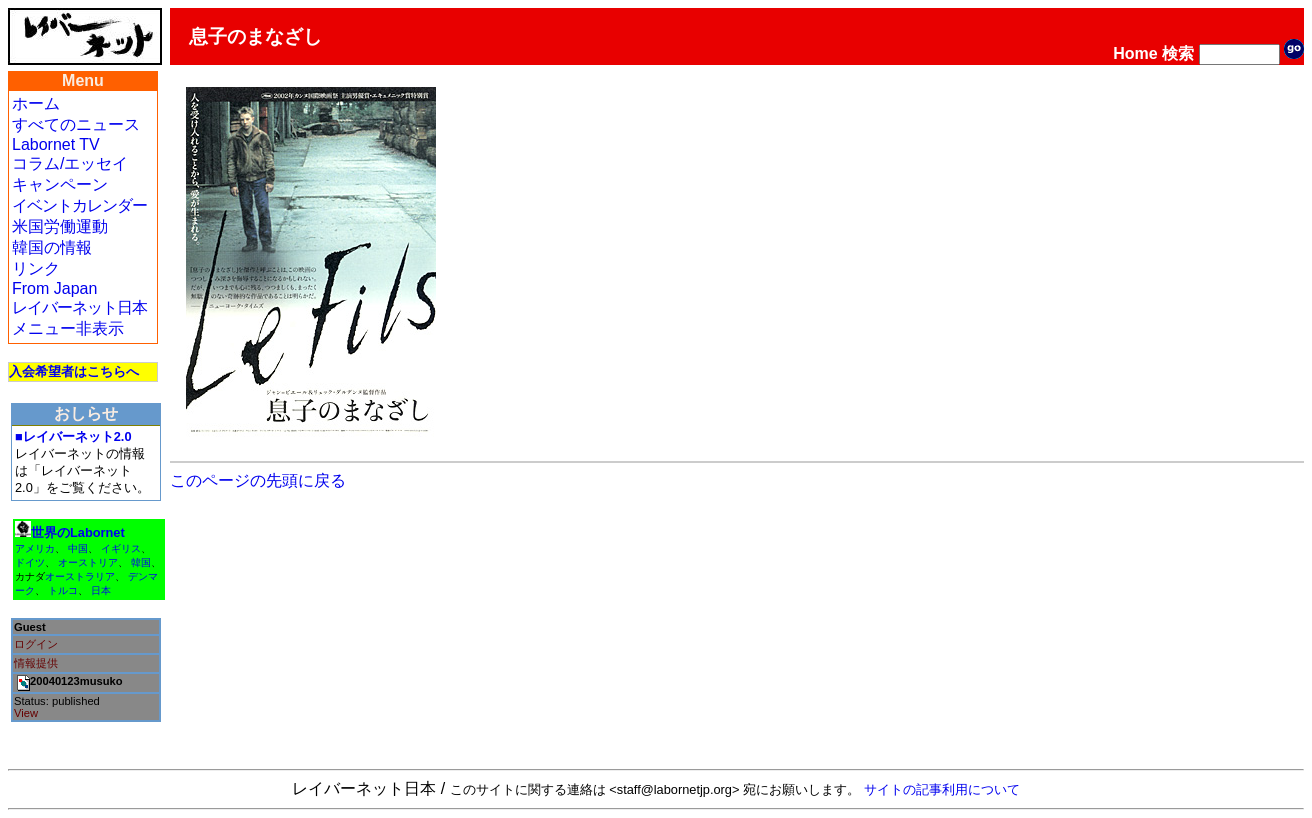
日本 (101, 590)
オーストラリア (80, 576)
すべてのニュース (76, 124)
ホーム (36, 103)
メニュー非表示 (68, 328)
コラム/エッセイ (70, 163)
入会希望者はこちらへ (74, 371)
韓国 (141, 562)
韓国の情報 (52, 247)
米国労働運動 (60, 226)
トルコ (63, 590)
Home (1135, 53)
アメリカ (35, 548)
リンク (36, 268)
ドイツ (30, 562)
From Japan (54, 288)
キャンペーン (60, 184)
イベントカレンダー (79, 205)
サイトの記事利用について (942, 789)
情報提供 (36, 663)
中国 (78, 548)
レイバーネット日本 (79, 307)
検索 (1178, 53)
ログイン (36, 644)
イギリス (121, 548)
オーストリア (88, 562)
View (26, 713)
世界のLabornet (78, 532)
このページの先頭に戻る (258, 480)
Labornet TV (56, 144)
